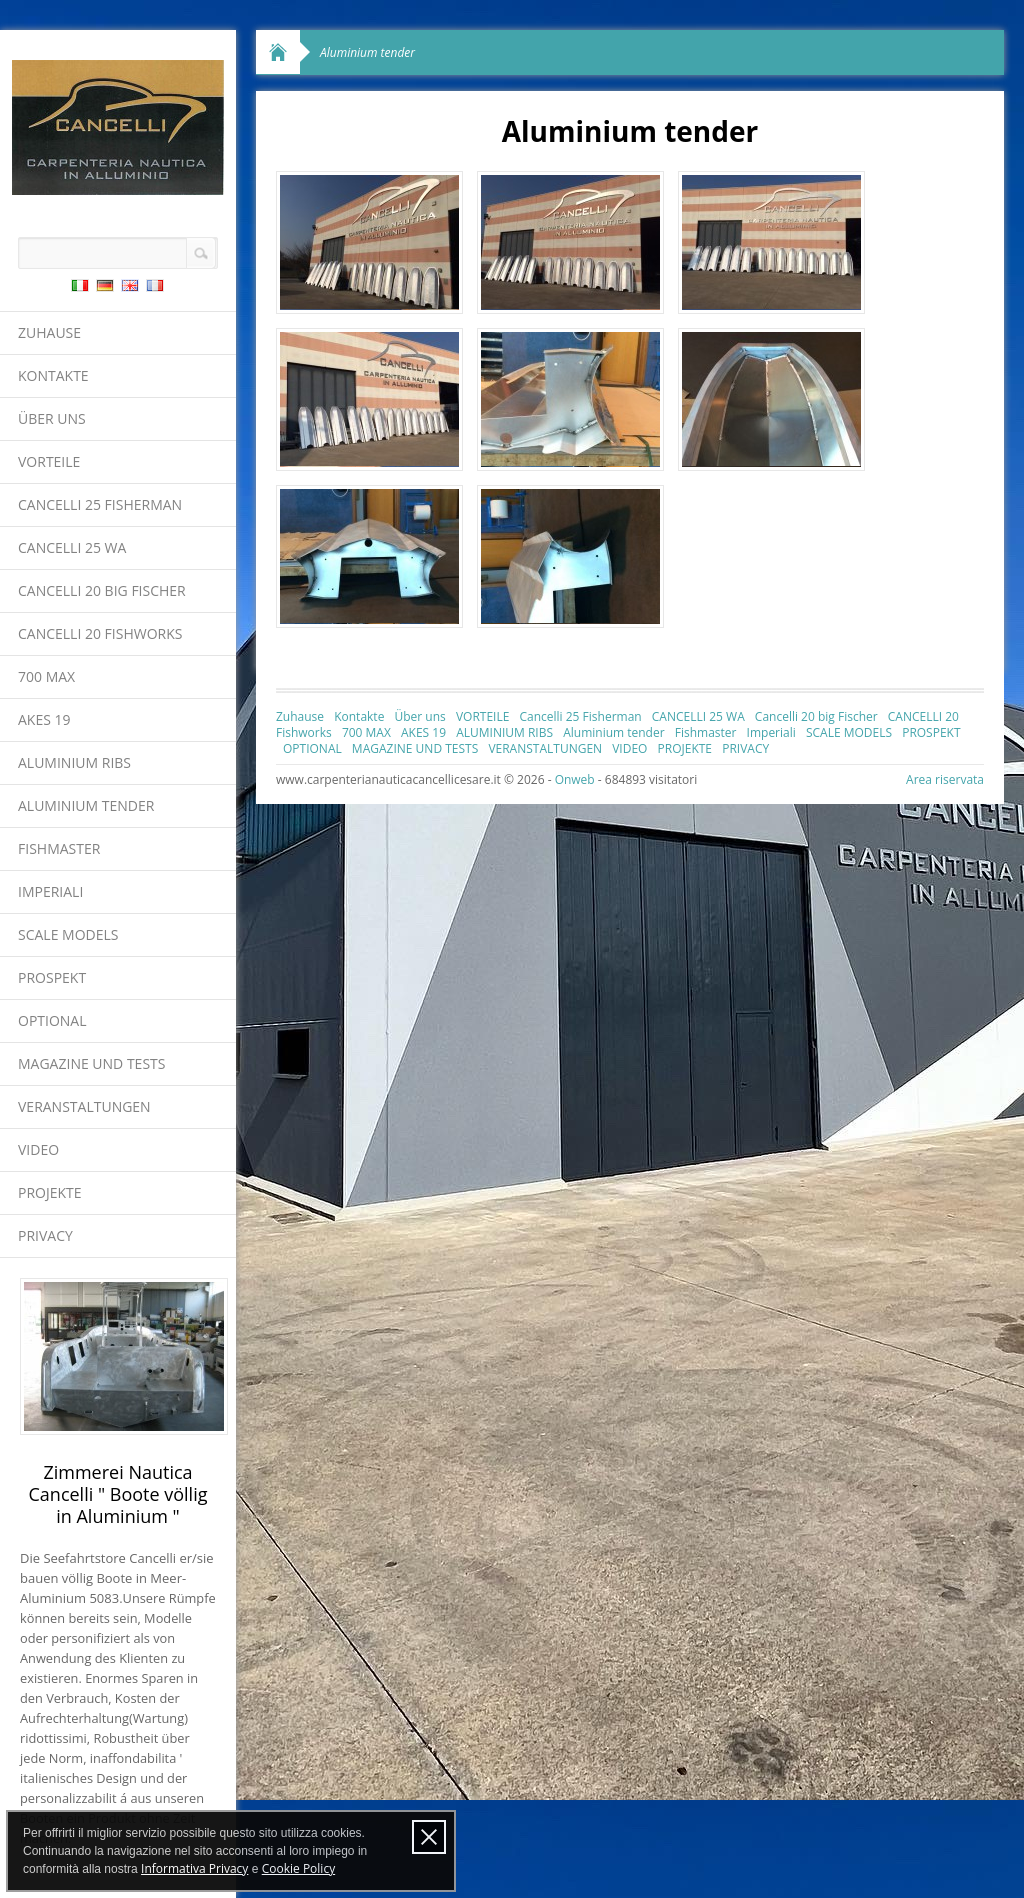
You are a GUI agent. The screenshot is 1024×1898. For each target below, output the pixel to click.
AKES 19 (44, 719)
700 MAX (46, 676)
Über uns (52, 418)
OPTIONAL (52, 1020)
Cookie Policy (298, 1868)
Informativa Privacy (194, 1868)
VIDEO (38, 1149)
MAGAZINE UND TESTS (91, 1063)
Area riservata (945, 779)
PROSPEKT (52, 977)
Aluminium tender (86, 805)
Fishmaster (59, 848)
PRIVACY (45, 1235)
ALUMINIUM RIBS (74, 762)
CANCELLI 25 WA (72, 547)
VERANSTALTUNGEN (84, 1106)
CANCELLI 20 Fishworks (100, 633)
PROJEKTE (50, 1192)
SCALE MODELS (68, 934)
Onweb (575, 779)
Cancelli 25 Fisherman (100, 504)
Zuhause (49, 332)
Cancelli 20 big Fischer (102, 590)
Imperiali (50, 891)
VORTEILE (49, 461)
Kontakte (53, 375)
